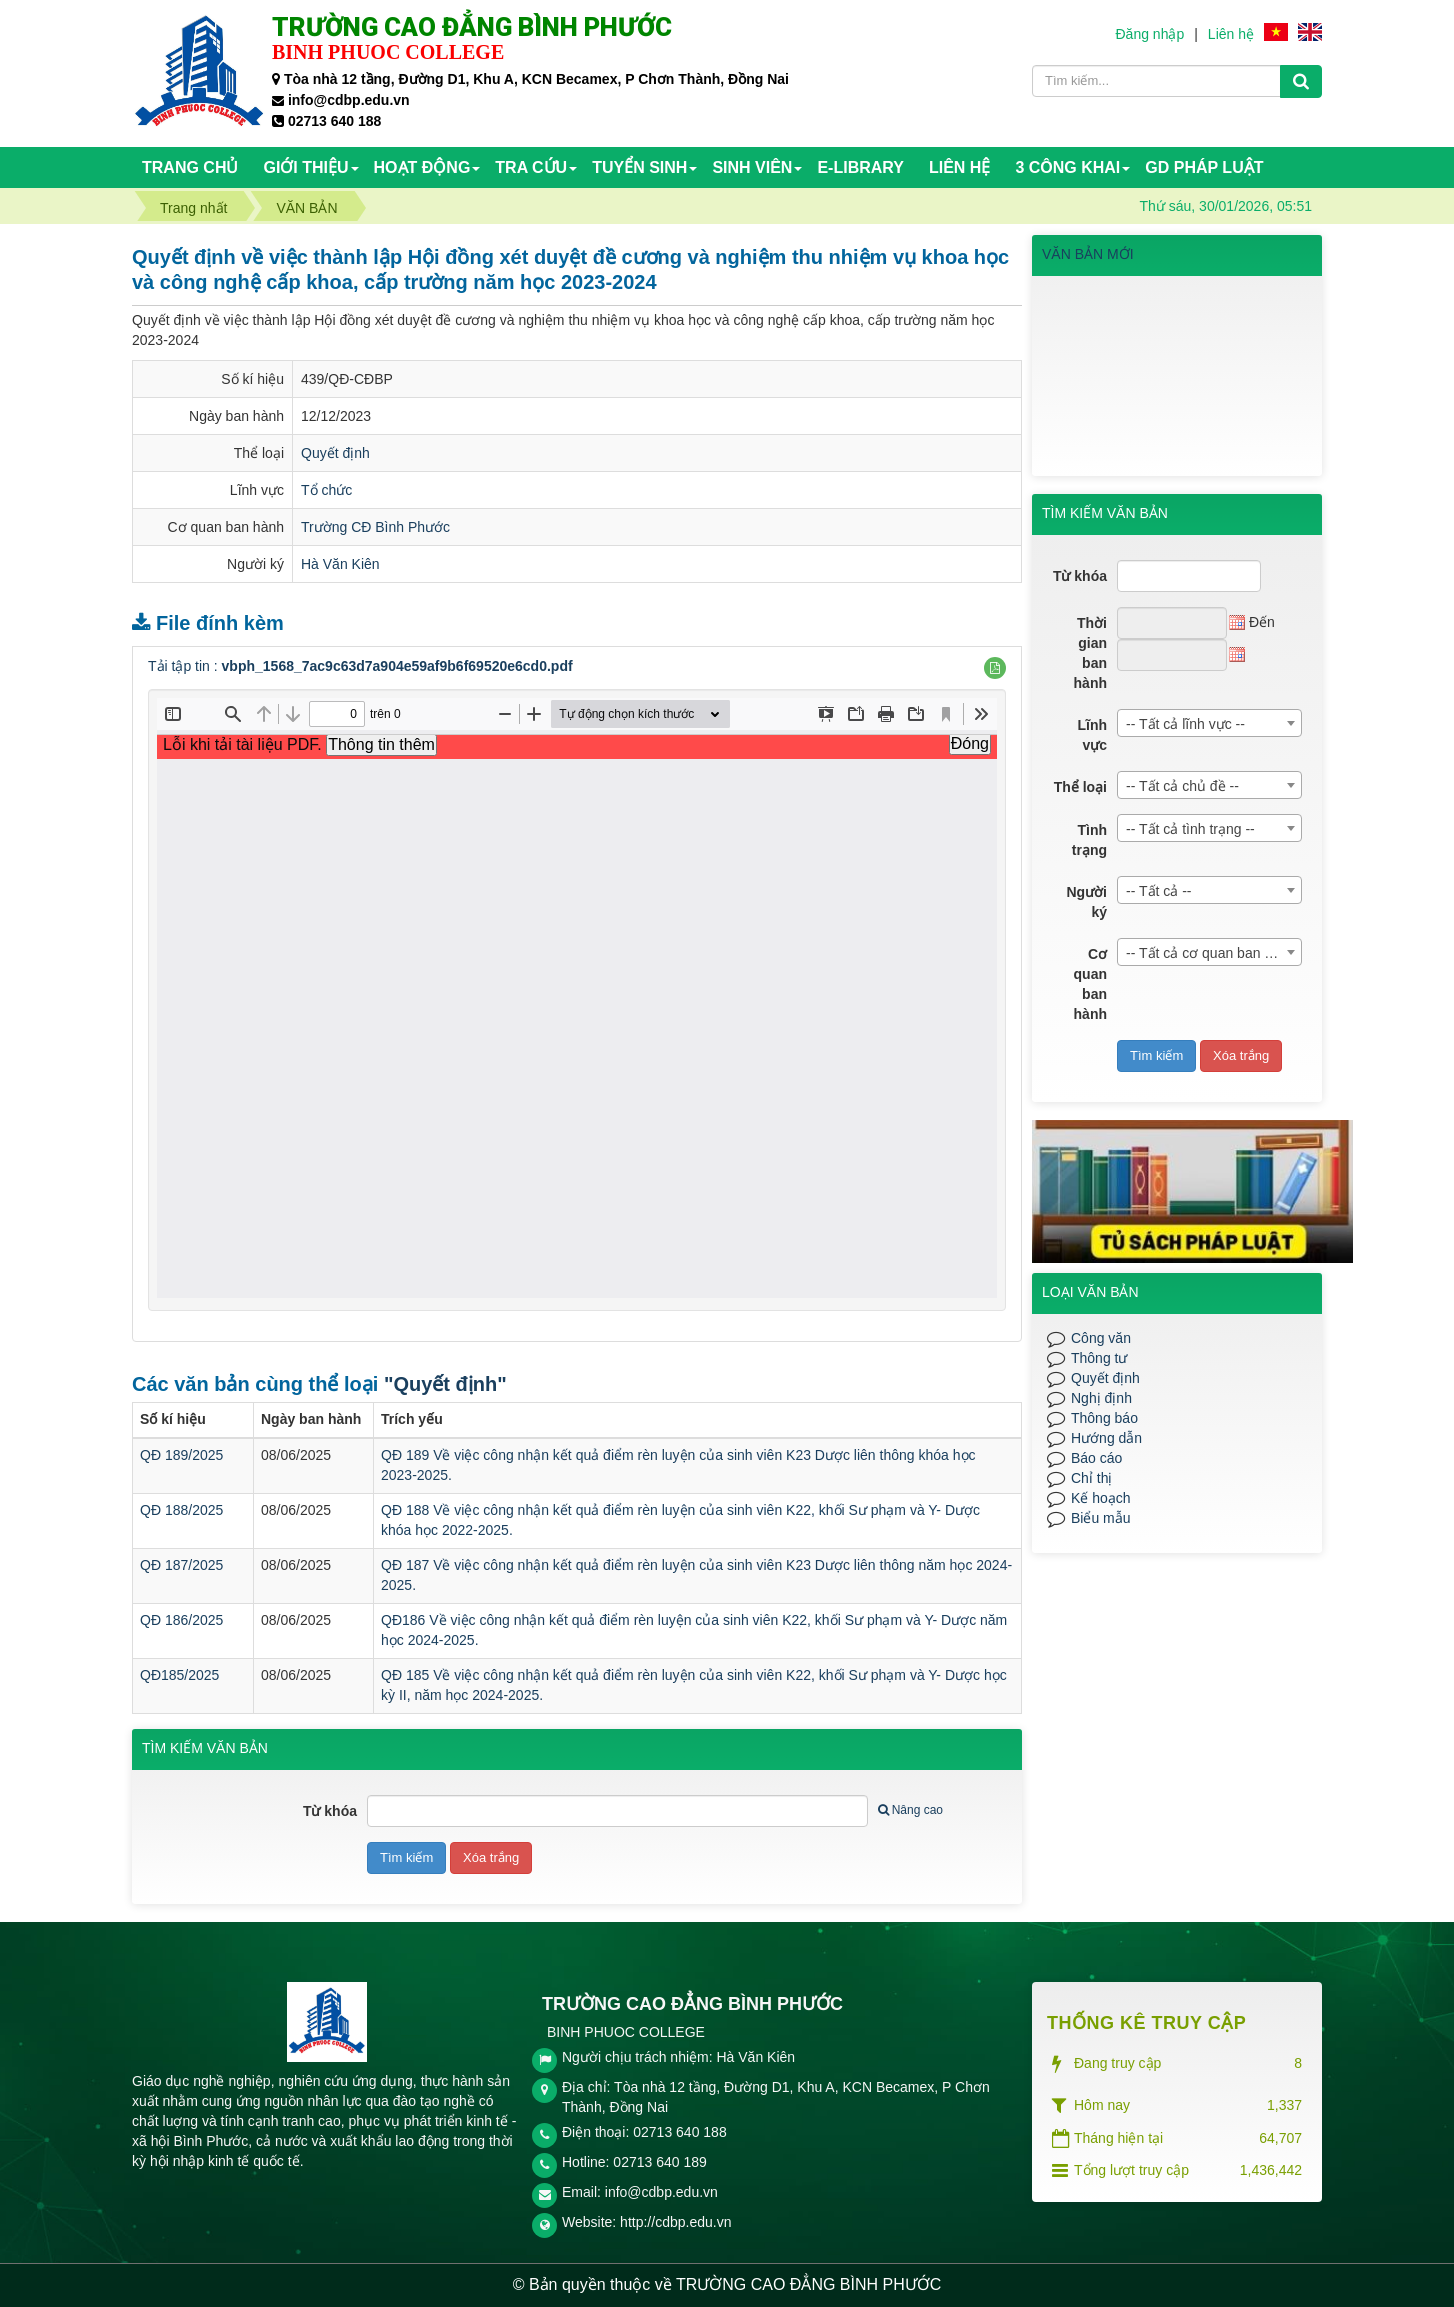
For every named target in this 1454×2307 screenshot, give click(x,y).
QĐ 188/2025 (181, 1510)
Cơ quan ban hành (1090, 984)
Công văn (1101, 1338)
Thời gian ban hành (1090, 653)
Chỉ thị (1091, 1478)
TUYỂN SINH (639, 167)
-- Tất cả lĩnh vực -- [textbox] (1185, 724)
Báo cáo (1096, 1458)
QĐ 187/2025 (181, 1565)
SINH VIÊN (752, 167)
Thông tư (1099, 1358)
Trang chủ (190, 167)
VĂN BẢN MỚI (1088, 254)
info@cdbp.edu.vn (661, 2192)
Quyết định (335, 453)
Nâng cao (910, 1810)
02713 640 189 (659, 2162)
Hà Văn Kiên (340, 564)
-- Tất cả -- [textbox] (1159, 891)
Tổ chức (326, 490)
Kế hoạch (1101, 1498)
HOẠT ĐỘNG (422, 167)
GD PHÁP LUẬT (1204, 167)
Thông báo (1104, 1418)
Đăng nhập (1149, 34)
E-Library (860, 167)
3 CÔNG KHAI (1067, 167)
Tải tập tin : (360, 666)
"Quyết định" (445, 1384)
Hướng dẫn (1106, 1438)
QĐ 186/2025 (181, 1620)
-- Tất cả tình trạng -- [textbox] (1190, 829)
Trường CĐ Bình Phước (375, 527)
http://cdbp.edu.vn (675, 2222)
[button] (995, 668)
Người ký (1086, 902)
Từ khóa (330, 1811)
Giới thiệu (305, 167)
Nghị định (1101, 1398)
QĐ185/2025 (179, 1675)
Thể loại (1080, 787)
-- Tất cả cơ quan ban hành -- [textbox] (1213, 953)
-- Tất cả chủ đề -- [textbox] (1182, 786)
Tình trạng (1089, 840)
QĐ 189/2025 (181, 1455)
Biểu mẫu (1101, 1518)
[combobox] (1209, 723)
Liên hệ (1231, 34)
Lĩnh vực (1092, 735)
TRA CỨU (531, 167)
